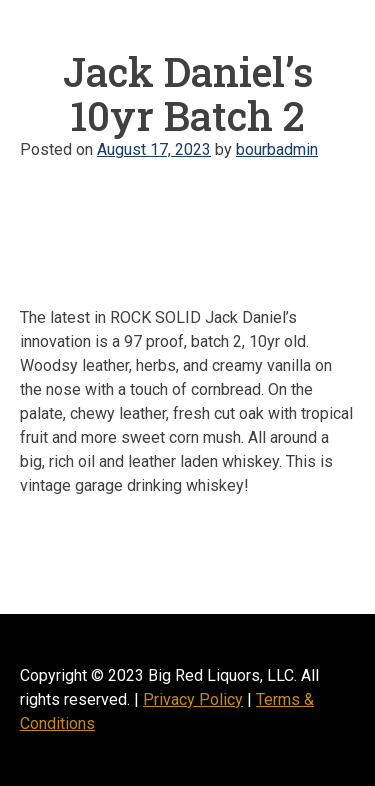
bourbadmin (277, 149)
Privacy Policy (193, 699)
